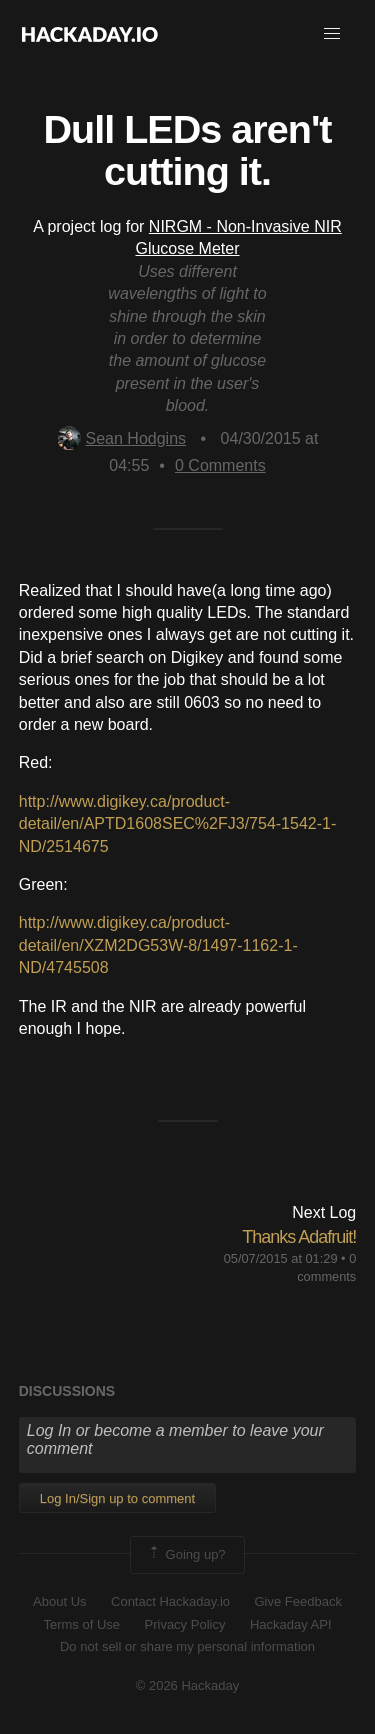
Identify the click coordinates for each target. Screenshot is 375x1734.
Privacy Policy (185, 1624)
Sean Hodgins (122, 438)
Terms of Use (81, 1624)
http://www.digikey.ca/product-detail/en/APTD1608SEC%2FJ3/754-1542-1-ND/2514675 (178, 824)
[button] (332, 34)
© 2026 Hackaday (188, 1685)
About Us (59, 1601)
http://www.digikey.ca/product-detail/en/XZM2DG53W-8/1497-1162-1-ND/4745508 (158, 945)
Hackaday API (291, 1624)
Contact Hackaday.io (170, 1601)
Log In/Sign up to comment (117, 1498)
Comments (220, 465)
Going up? (186, 1555)
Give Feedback (297, 1601)
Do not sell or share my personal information (187, 1646)
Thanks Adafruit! (299, 1237)
